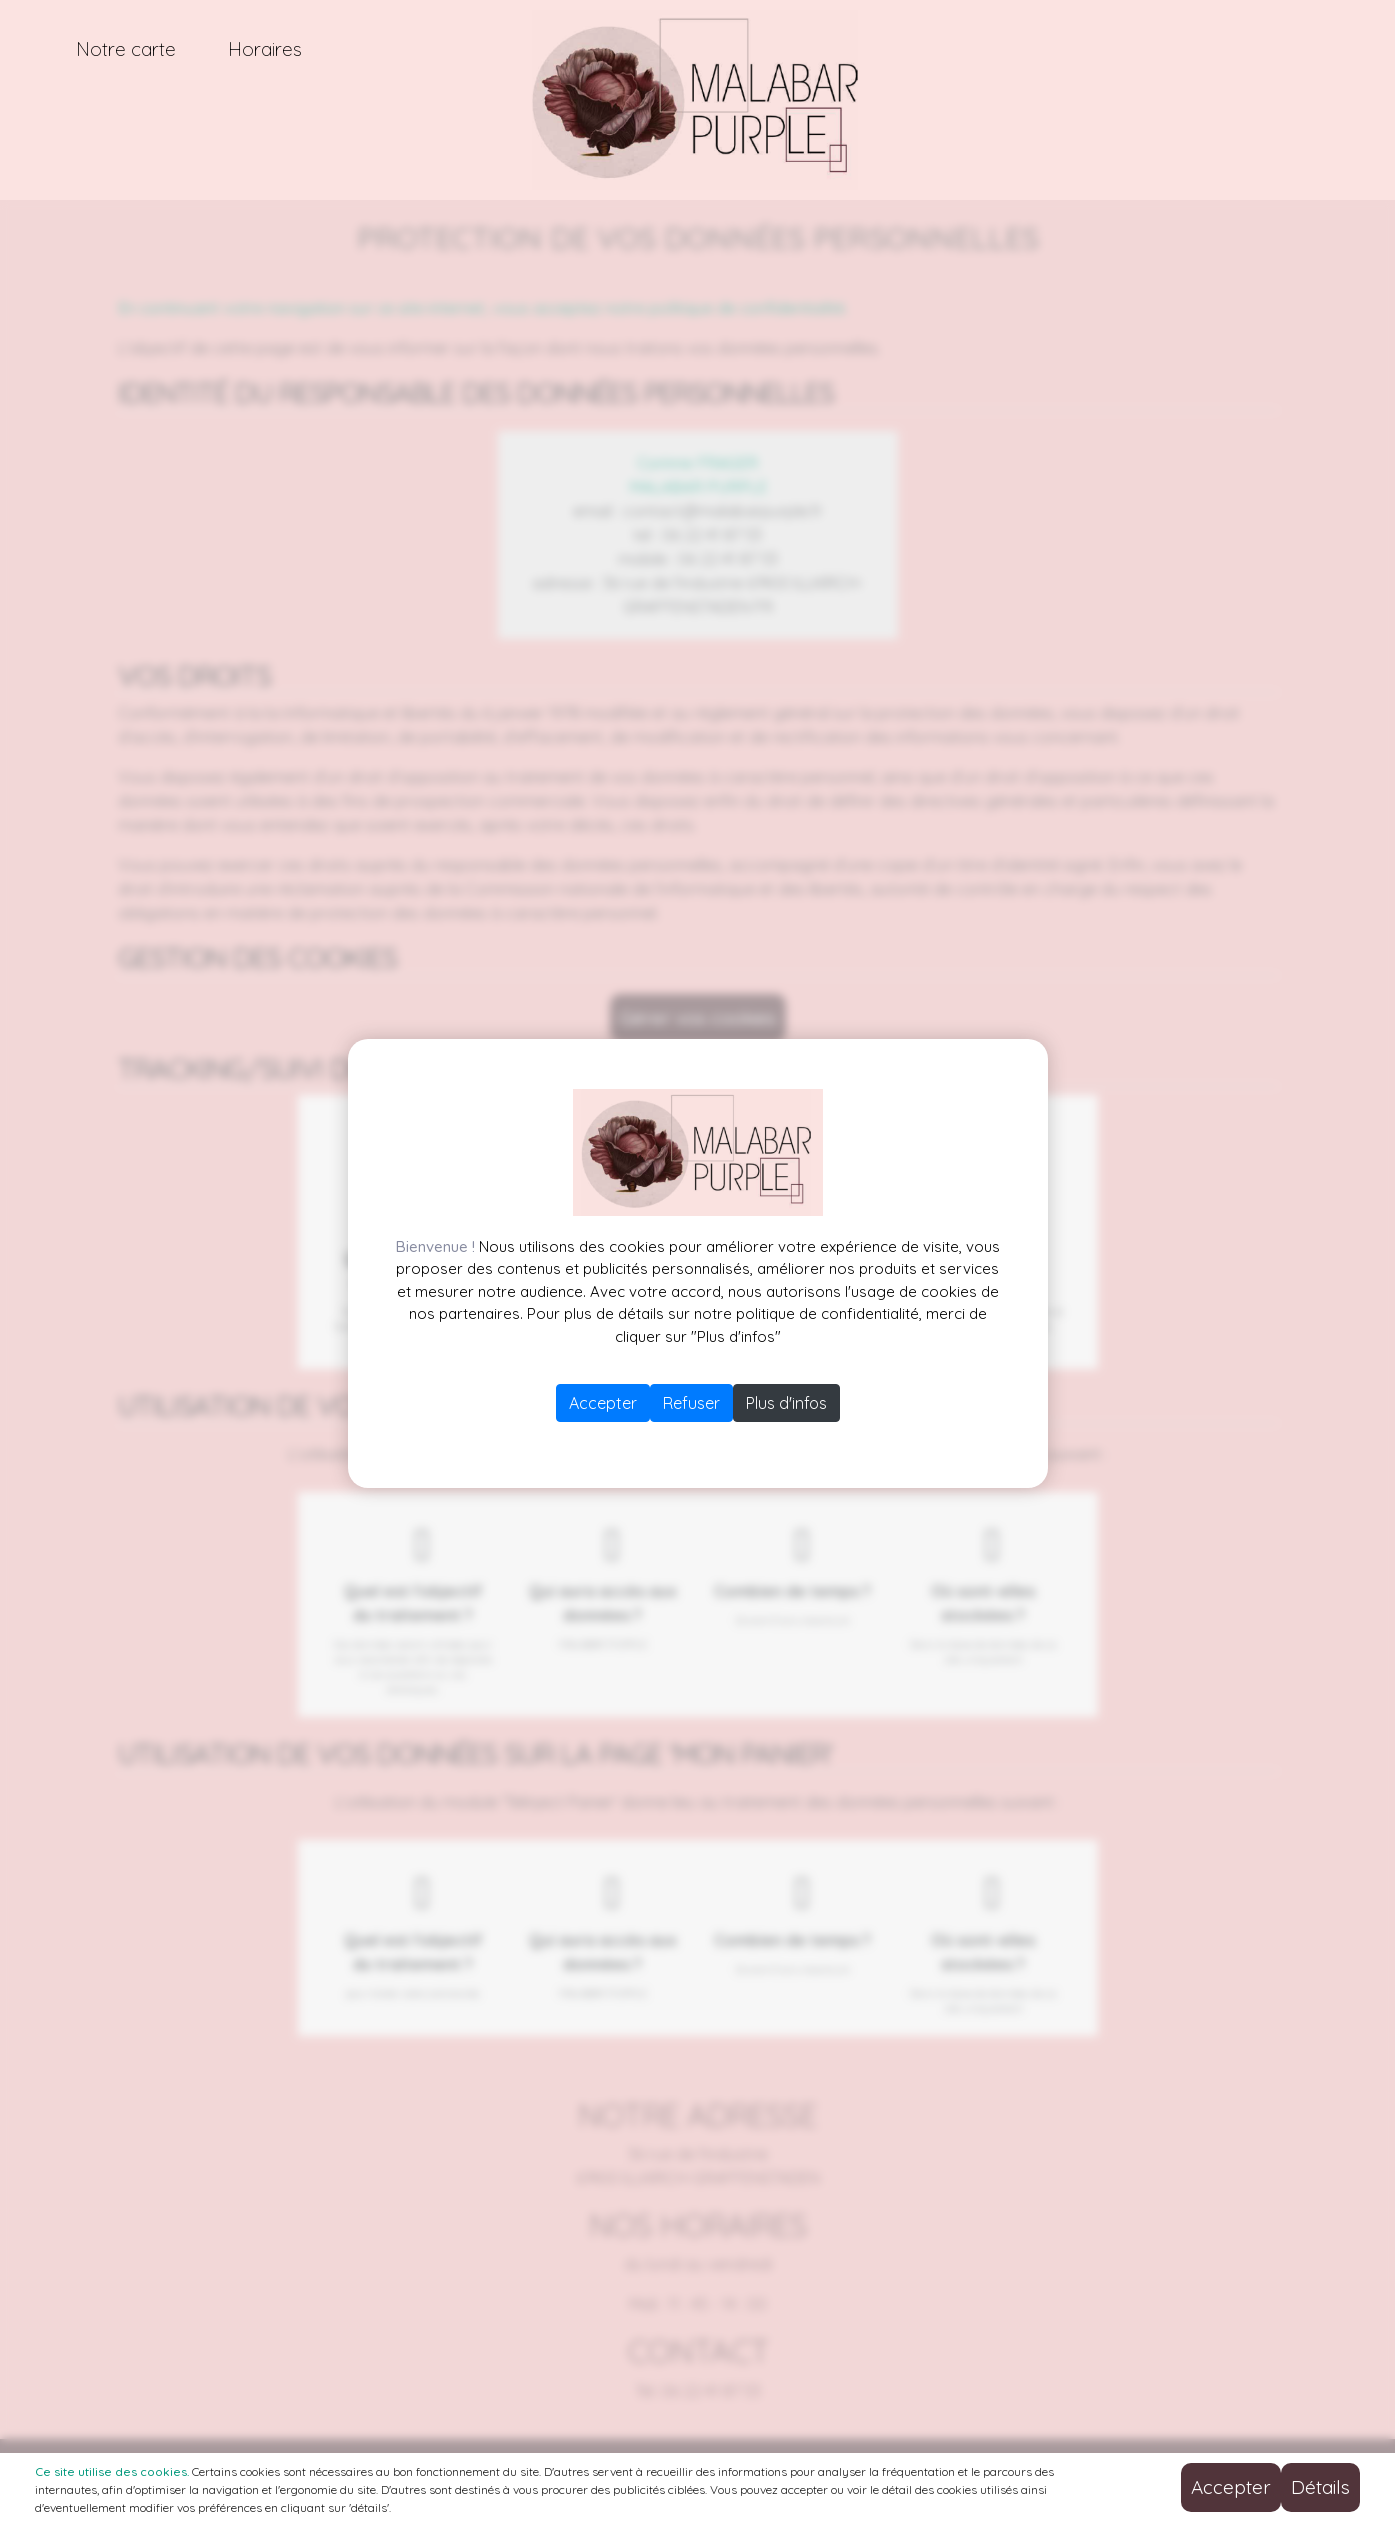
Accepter (603, 1403)
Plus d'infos (786, 1403)
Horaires (265, 49)
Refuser (691, 1403)
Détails (1320, 2487)
